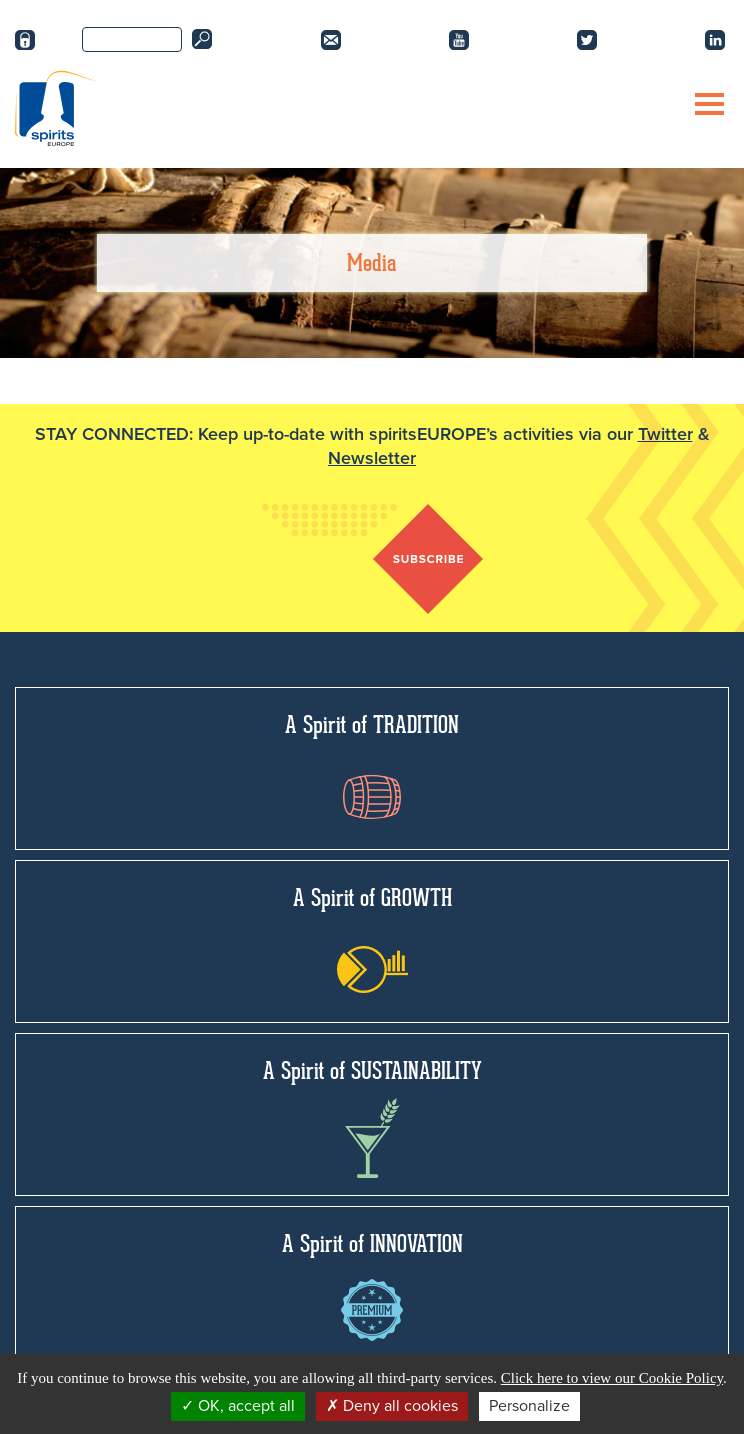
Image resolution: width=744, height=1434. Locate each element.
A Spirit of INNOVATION (372, 1285)
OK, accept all (238, 1406)
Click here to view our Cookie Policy (612, 1378)
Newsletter (372, 458)
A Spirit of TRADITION (372, 764)
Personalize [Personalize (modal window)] (529, 1406)
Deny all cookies (392, 1406)
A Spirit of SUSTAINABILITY (372, 1117)
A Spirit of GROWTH (372, 938)
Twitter (665, 434)
